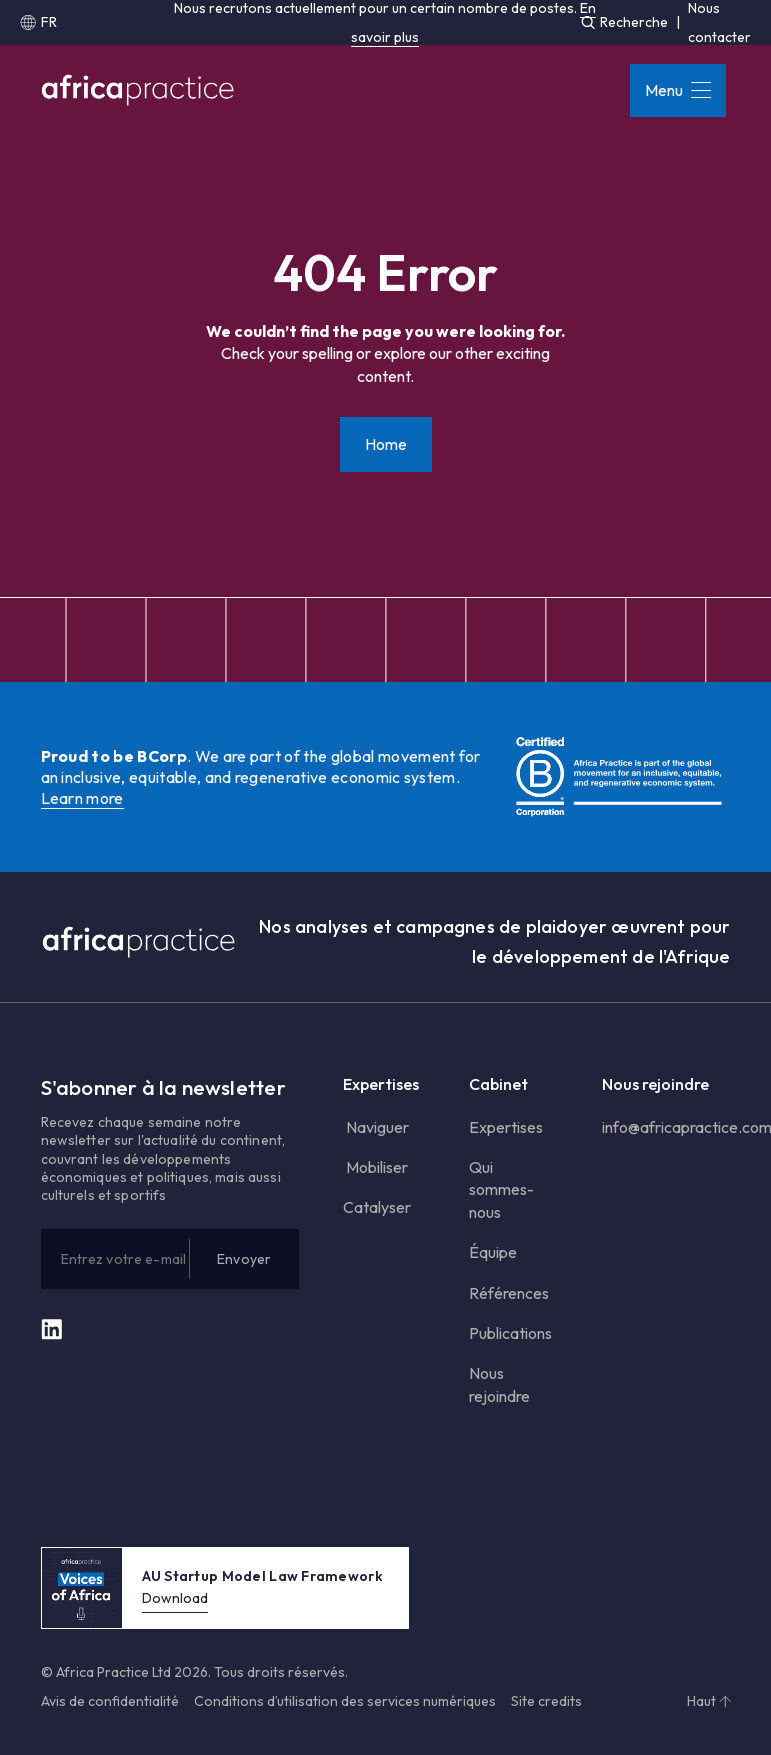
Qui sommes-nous (501, 1189)
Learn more (82, 798)
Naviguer (376, 1127)
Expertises (506, 1127)
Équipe (493, 1252)
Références (509, 1293)
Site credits (546, 1701)
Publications (510, 1333)
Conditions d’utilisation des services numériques (345, 1701)
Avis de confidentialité (110, 1701)
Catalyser (377, 1207)
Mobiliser (375, 1167)
